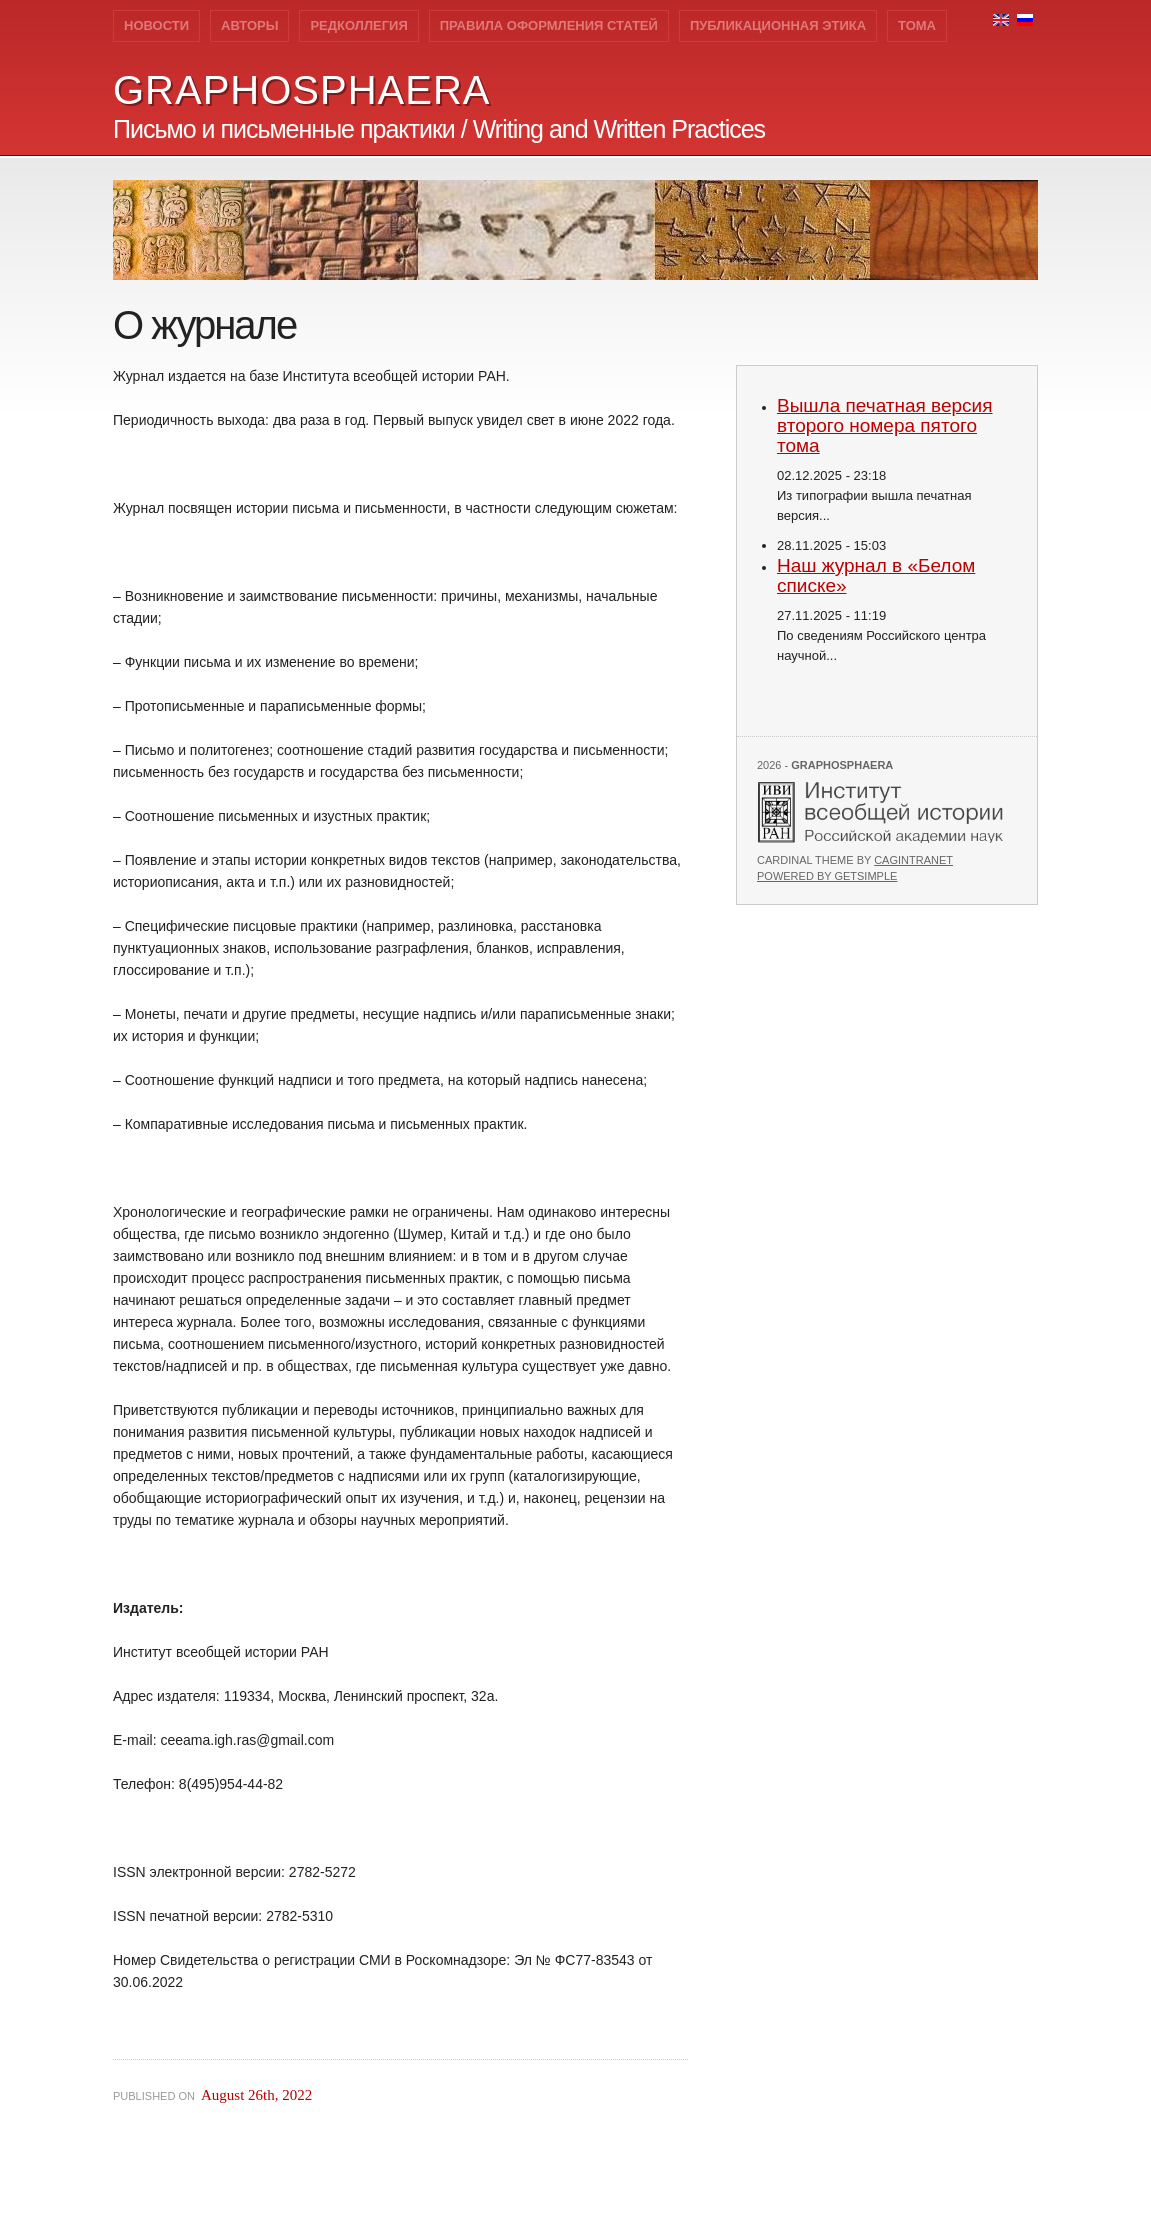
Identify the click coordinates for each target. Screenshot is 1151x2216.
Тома (917, 25)
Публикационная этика (778, 25)
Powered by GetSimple (827, 876)
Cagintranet (913, 860)
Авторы (249, 25)
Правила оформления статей (549, 25)
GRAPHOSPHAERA (302, 90)
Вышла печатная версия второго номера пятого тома (885, 425)
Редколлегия (358, 25)
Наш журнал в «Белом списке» (876, 575)
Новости (156, 25)
